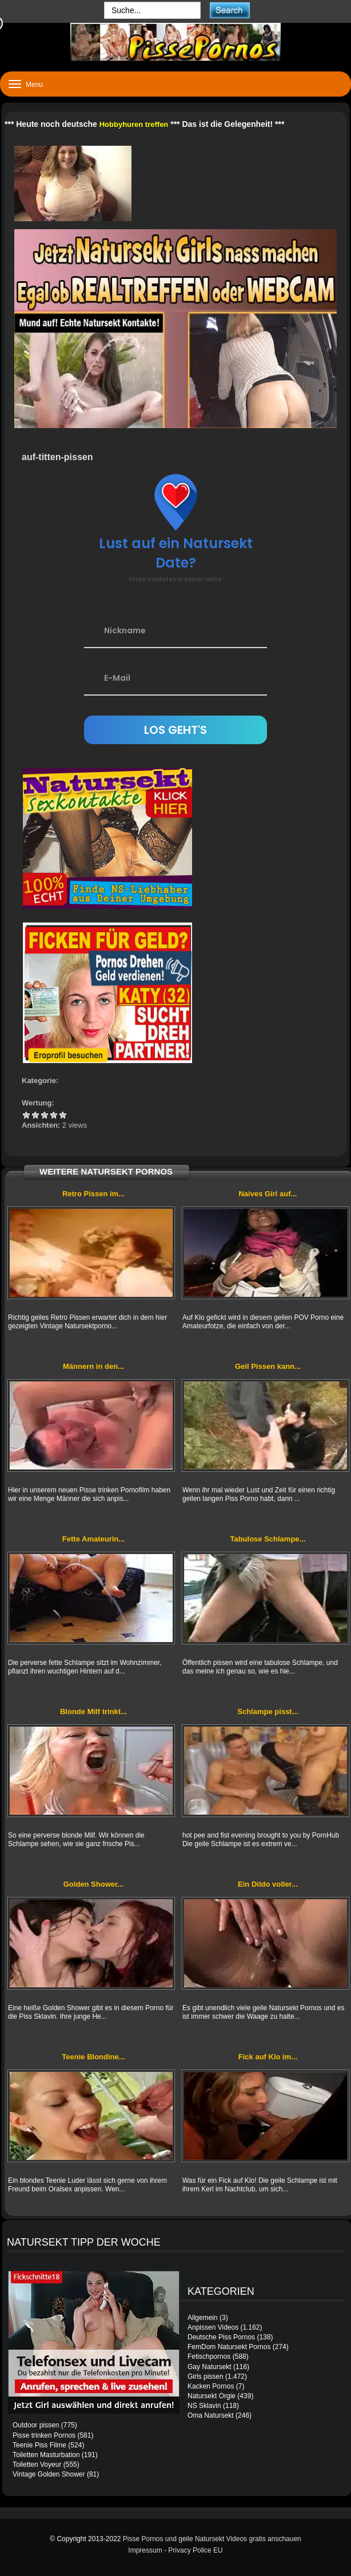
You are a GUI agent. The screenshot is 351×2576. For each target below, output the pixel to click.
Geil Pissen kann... (268, 1366)
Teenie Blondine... (93, 2056)
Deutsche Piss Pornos (221, 2337)
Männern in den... (93, 1366)
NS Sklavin (204, 2406)
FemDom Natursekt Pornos (229, 2347)
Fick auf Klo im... (267, 2056)
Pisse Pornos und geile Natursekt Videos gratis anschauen (212, 2539)
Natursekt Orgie (212, 2396)
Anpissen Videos (213, 2327)
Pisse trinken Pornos (44, 2435)
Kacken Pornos (211, 2386)
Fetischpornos (209, 2357)
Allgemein (203, 2318)
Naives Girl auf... (267, 1193)
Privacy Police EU (195, 2550)
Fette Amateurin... (93, 1539)
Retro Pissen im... (93, 1193)
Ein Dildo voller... (268, 1884)
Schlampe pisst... (267, 1711)
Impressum (145, 2550)
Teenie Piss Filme (39, 2445)
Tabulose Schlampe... (267, 1539)
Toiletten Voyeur (37, 2465)
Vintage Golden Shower (49, 2474)
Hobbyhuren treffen (134, 124)
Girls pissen (206, 2377)
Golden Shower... (93, 1884)
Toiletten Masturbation (46, 2455)
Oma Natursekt (211, 2415)
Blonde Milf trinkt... (93, 1711)
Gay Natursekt (210, 2367)
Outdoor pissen (36, 2425)
